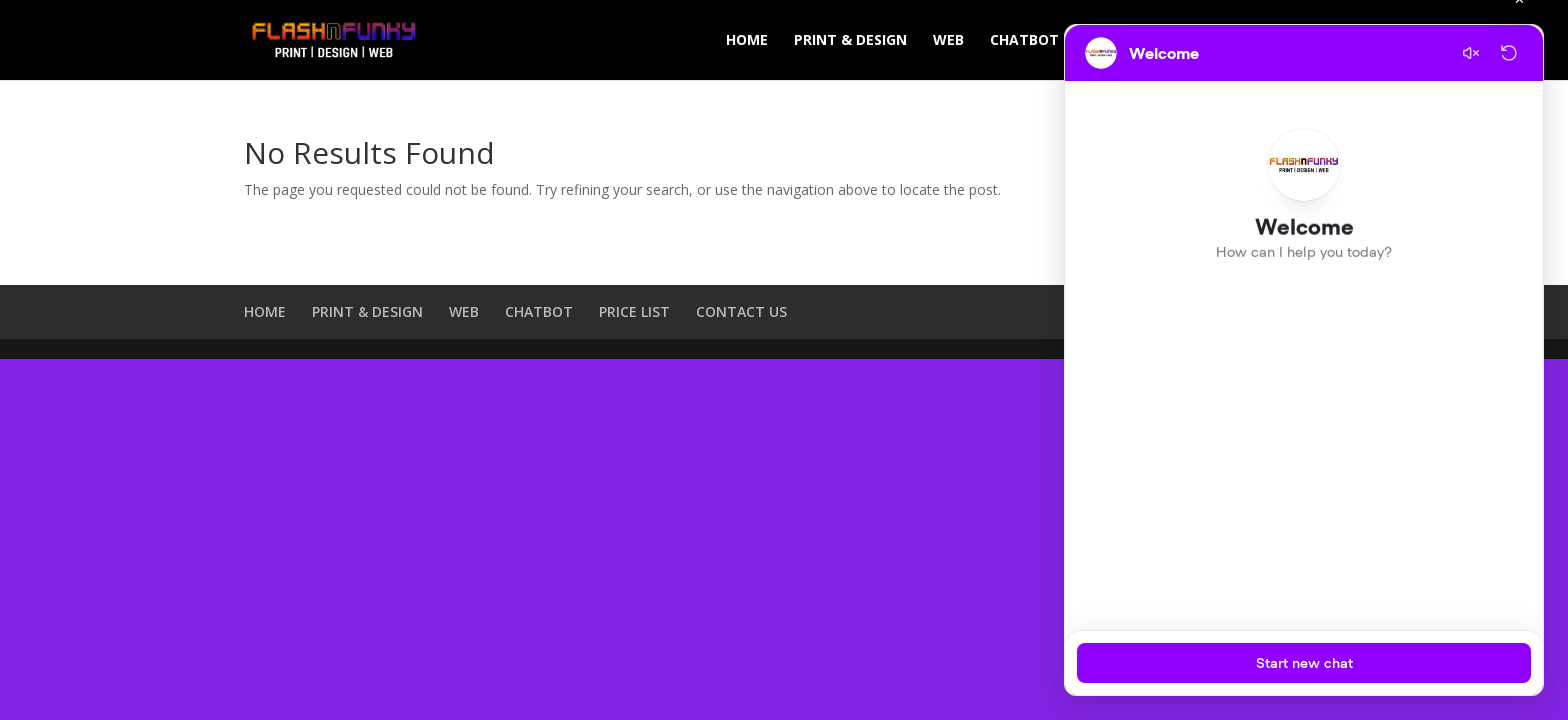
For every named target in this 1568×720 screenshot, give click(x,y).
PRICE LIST (634, 311)
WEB (948, 41)
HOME (747, 41)
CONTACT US (741, 311)
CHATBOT (1024, 41)
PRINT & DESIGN (850, 41)
